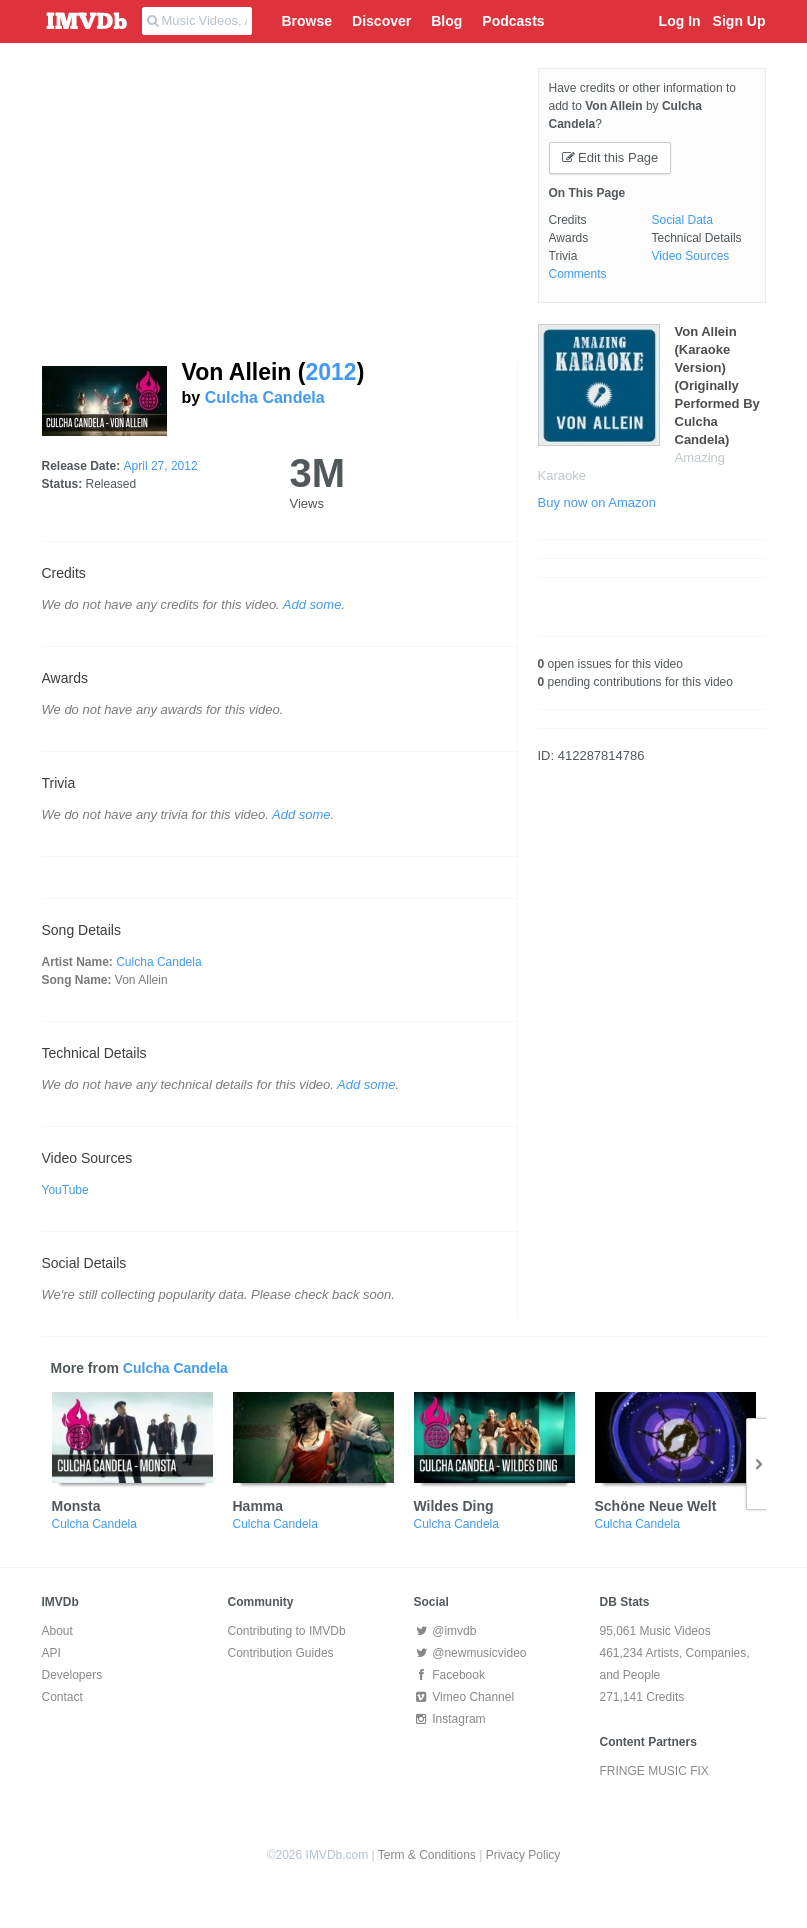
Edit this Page (610, 157)
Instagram (450, 1719)
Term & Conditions (427, 1855)
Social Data (682, 220)
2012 (330, 372)
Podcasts (513, 21)
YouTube (65, 1190)
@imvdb (445, 1631)
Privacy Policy (523, 1855)
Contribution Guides (281, 1653)
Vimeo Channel (464, 1697)
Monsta (76, 1506)
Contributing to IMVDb (287, 1631)
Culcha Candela (265, 397)
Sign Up (739, 21)
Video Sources (691, 256)
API (51, 1653)
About (57, 1631)
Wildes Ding (454, 1506)
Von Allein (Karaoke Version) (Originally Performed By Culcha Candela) (717, 385)
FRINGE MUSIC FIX (654, 1771)
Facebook (449, 1675)
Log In (680, 21)
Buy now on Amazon (597, 502)
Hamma (258, 1506)
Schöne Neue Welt (656, 1506)
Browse (307, 21)
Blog (446, 21)
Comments (578, 274)
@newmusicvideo (470, 1653)
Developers (72, 1675)
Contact (62, 1697)
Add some (312, 604)
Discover (381, 21)
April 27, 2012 (161, 466)
